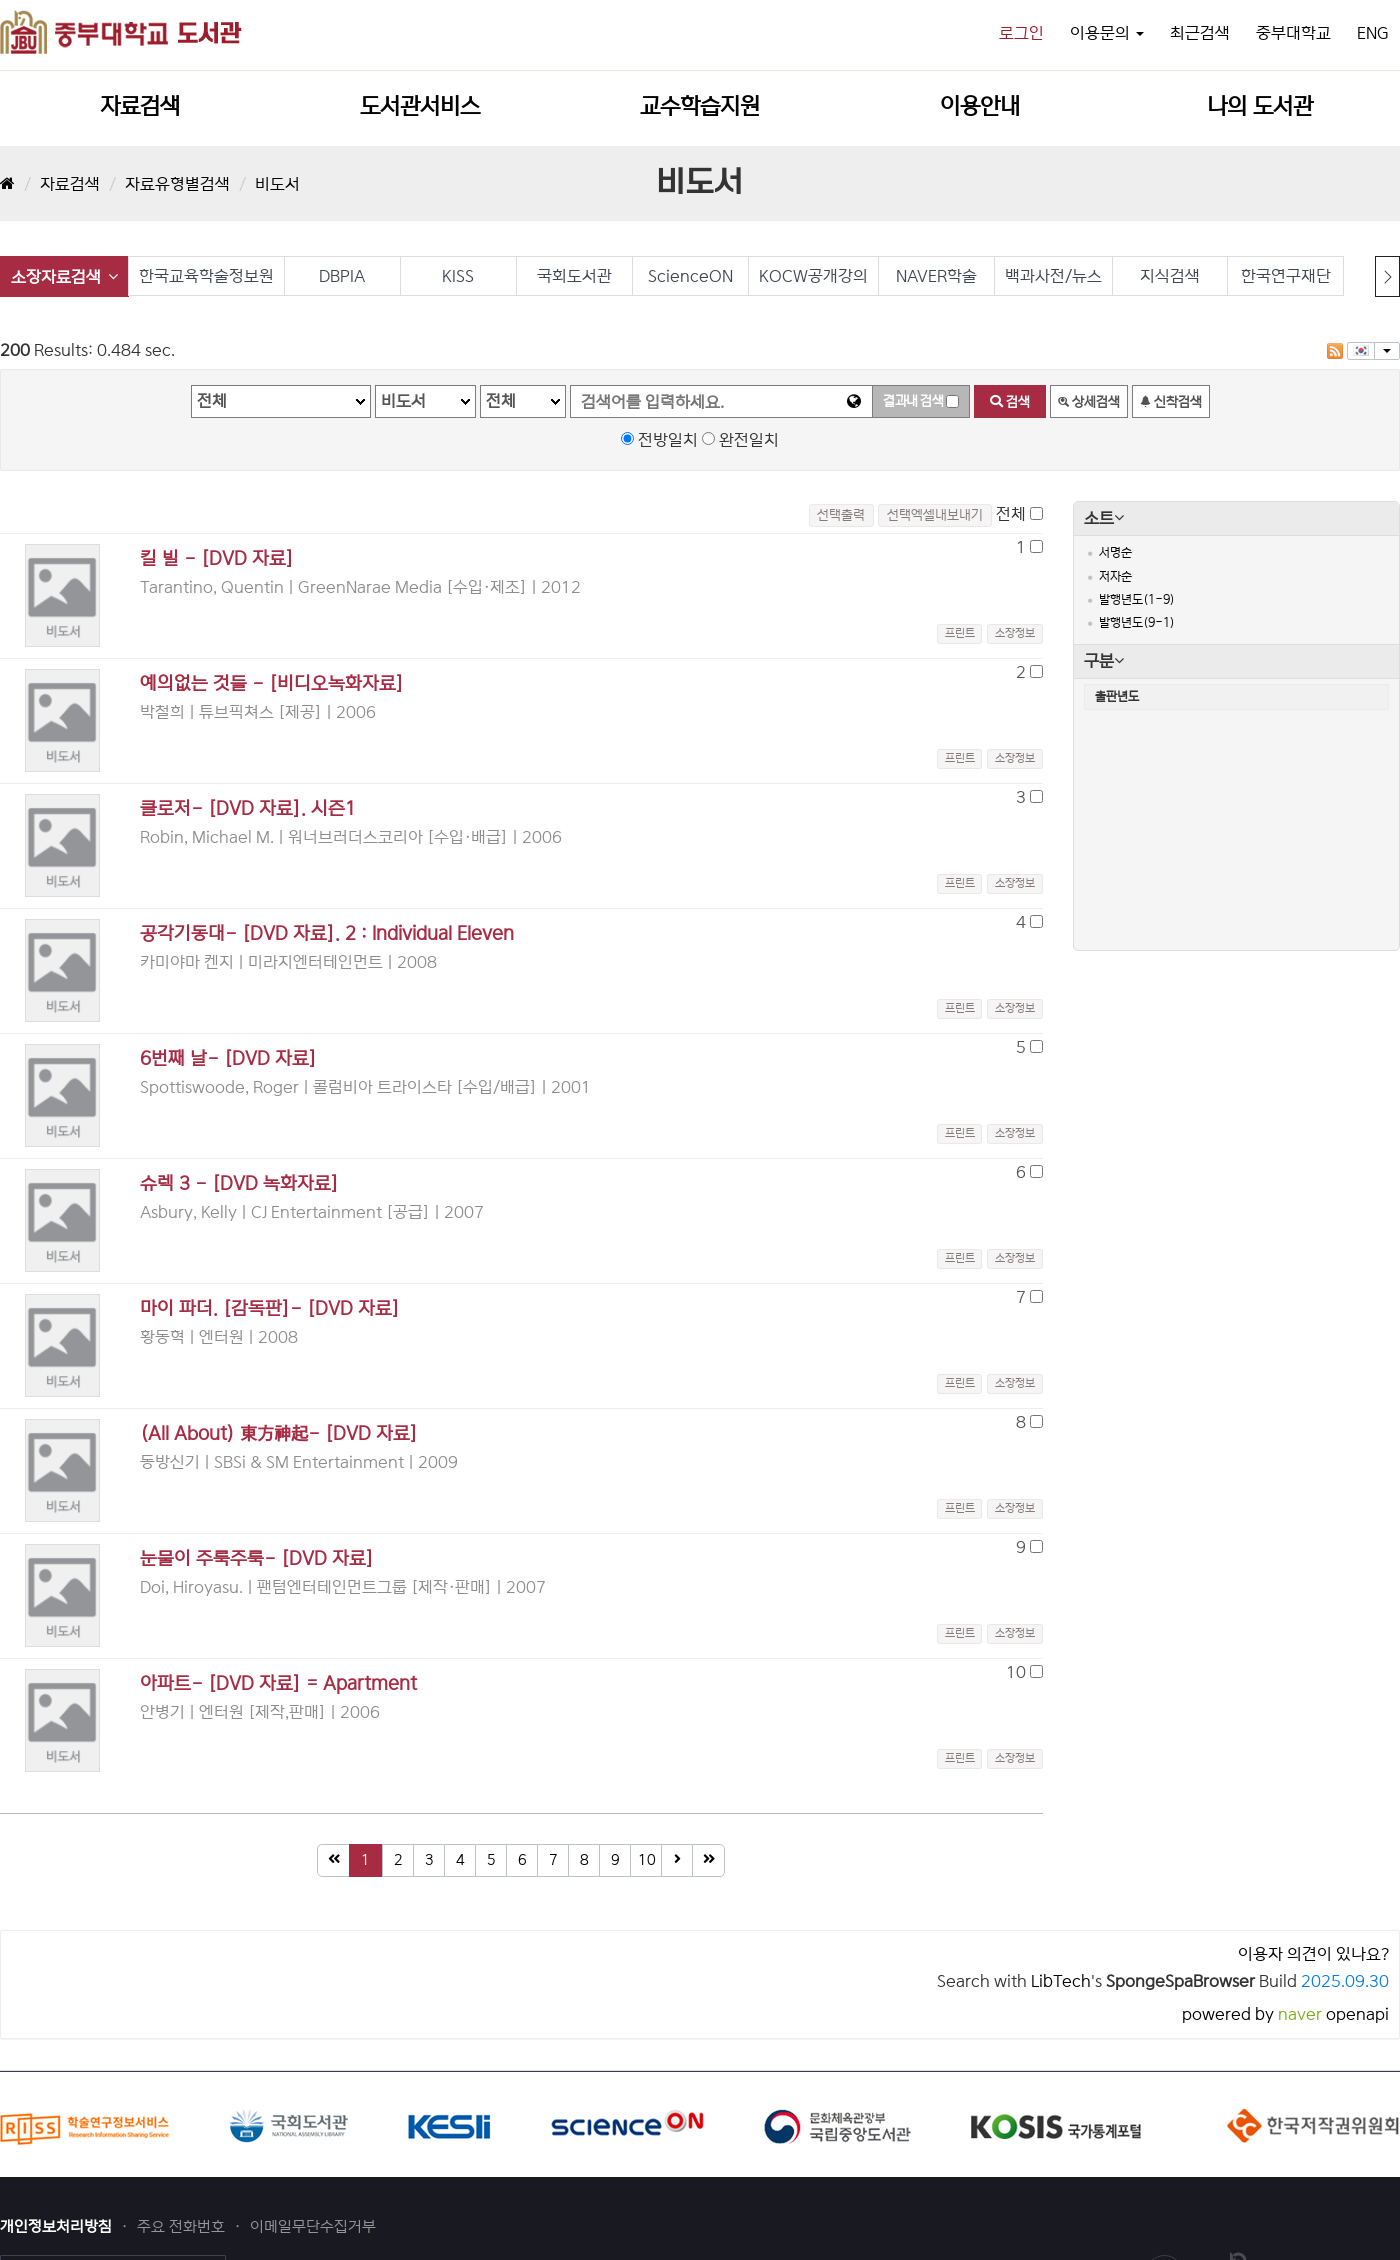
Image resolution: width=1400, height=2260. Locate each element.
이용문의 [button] (1107, 33)
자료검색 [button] (140, 106)
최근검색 (1200, 33)
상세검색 (1089, 402)
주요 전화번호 (183, 2226)
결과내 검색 (913, 401)
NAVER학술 (936, 276)
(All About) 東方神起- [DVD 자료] (279, 1433)
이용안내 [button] (980, 106)
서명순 (1115, 552)
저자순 (1115, 576)
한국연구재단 (1286, 276)
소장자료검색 (64, 277)
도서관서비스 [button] (420, 106)
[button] (1013, 633)
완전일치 (749, 440)
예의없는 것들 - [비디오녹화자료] (272, 683)
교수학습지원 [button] (700, 106)
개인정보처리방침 (58, 2226)
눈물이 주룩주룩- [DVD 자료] (257, 1558)
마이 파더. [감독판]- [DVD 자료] (270, 1308)
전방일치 (668, 440)
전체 (1011, 514)
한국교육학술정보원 (206, 276)
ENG (1373, 33)
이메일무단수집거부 (313, 2226)
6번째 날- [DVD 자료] (228, 1058)
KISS (458, 276)
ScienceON (690, 276)
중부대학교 (1293, 33)
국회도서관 (574, 276)
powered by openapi (1285, 2014)
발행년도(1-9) (1137, 599)
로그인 (1021, 33)
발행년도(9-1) (1137, 622)
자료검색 (70, 184)
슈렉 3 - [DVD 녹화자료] (239, 1183)
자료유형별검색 (177, 184)
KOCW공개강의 (813, 276)
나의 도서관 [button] (1260, 106)
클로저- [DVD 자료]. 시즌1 (248, 808)
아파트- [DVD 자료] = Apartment (278, 1683)
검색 (1010, 402)
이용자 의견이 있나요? (1313, 1954)
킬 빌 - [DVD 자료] (217, 558)
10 (647, 1860)
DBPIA (342, 276)
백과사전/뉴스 (1053, 276)
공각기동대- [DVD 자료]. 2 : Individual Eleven (327, 933)
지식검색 (1170, 276)
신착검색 (1171, 402)
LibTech (1061, 1981)
